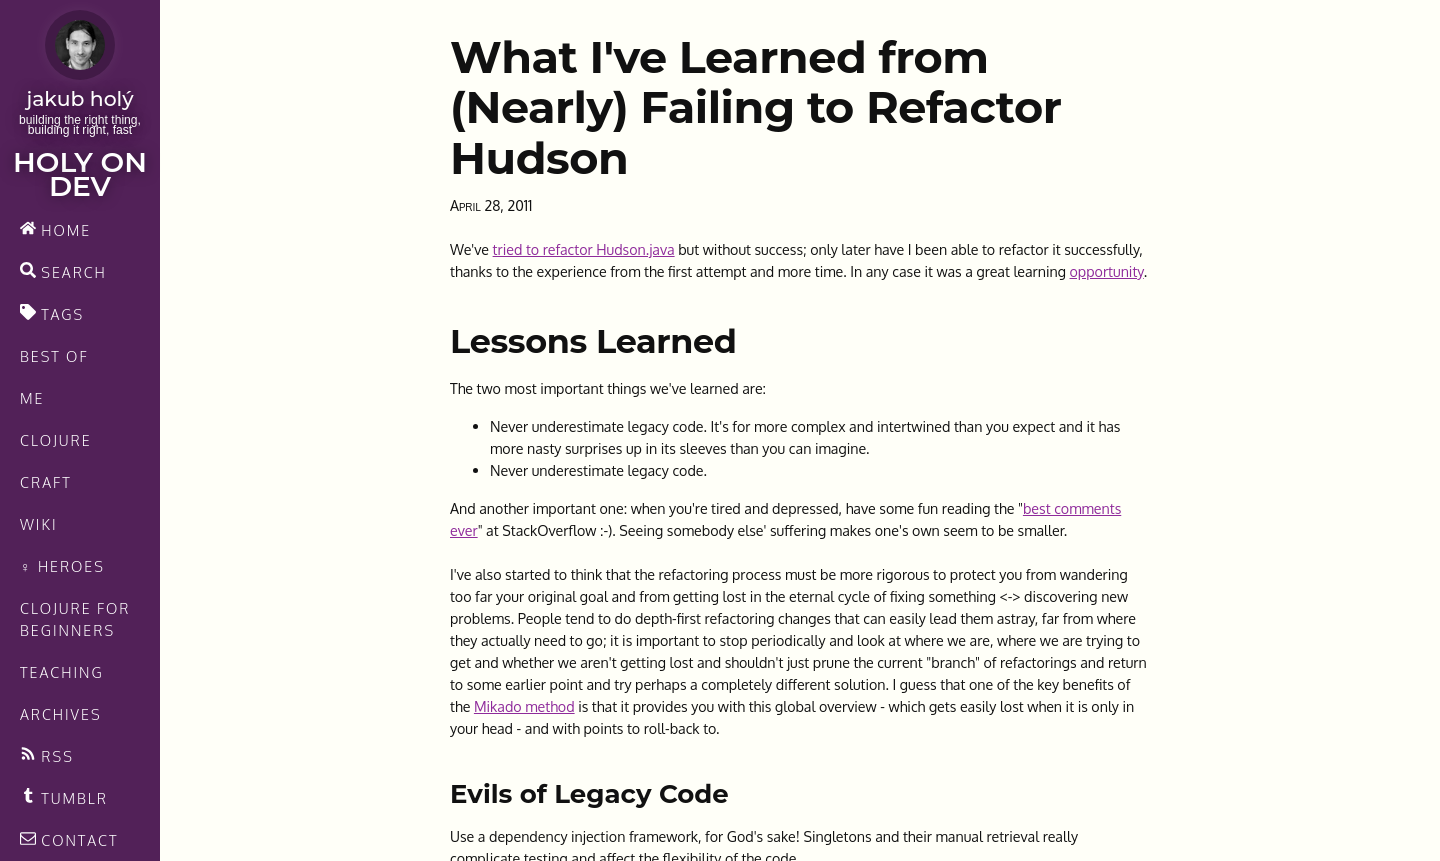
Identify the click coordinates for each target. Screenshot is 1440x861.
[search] (80, 272)
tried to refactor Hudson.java (584, 249)
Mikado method (524, 706)
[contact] (80, 840)
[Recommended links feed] (80, 798)
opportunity (1107, 271)
